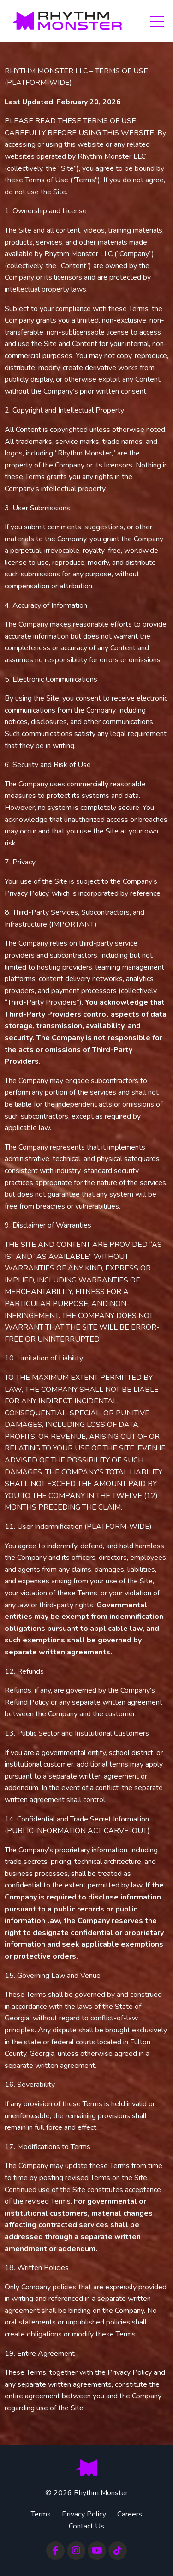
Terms (41, 2514)
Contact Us (86, 2526)
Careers (129, 2514)
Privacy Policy (84, 2514)
